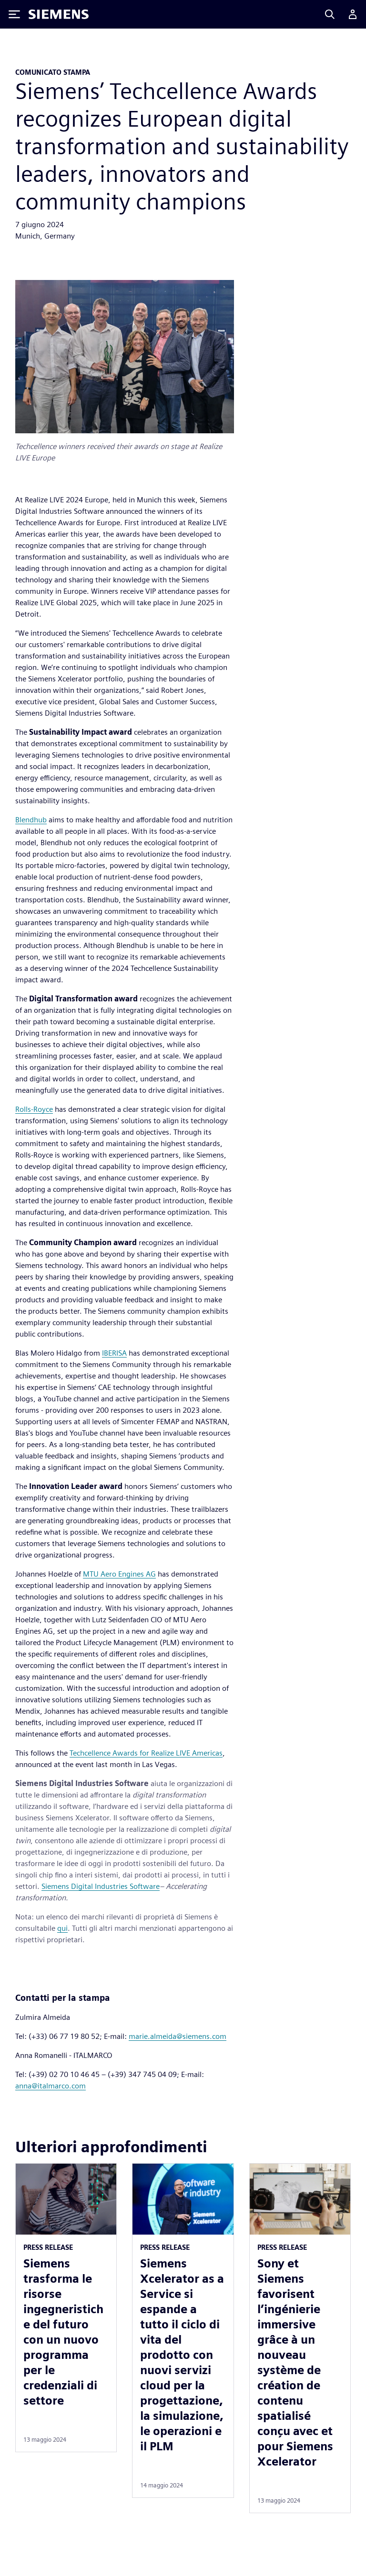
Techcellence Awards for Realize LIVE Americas (146, 1752)
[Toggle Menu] (14, 14)
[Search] (329, 14)
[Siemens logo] (59, 14)
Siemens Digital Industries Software (100, 1886)
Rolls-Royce (34, 1109)
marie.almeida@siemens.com (177, 2036)
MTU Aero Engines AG (119, 1573)
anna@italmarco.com (50, 2085)
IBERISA (114, 1353)
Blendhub (31, 819)
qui (62, 1928)
